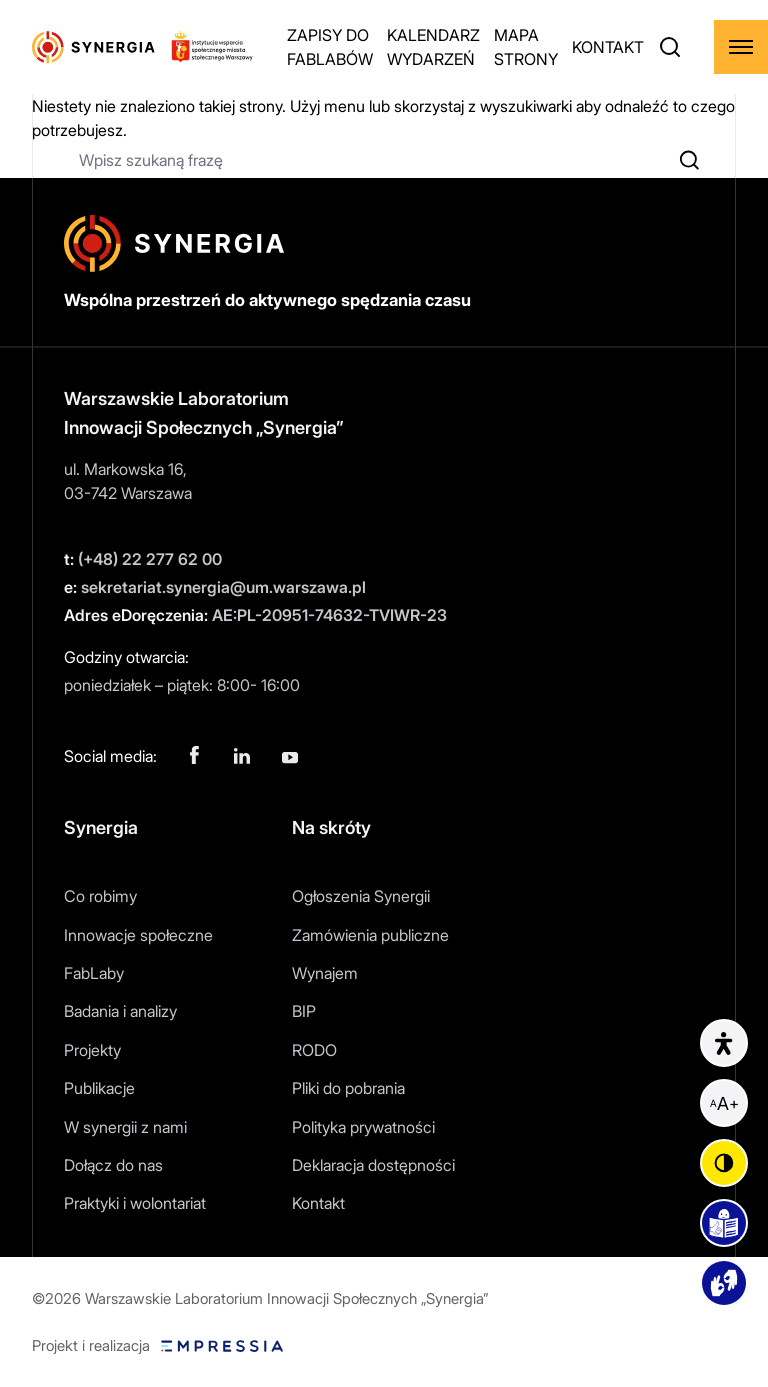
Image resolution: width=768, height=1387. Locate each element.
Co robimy (100, 896)
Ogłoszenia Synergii (361, 896)
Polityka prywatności (363, 1127)
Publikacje (99, 1088)
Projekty (92, 1050)
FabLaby (94, 973)
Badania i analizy (120, 1011)
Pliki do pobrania (348, 1088)
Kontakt (318, 1203)
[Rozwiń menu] (741, 47)
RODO (314, 1050)
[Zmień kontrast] (724, 1163)
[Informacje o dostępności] (724, 1043)
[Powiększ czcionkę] (724, 1103)
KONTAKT (608, 47)
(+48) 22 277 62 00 (143, 559)
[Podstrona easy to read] (724, 1223)
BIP (304, 1011)
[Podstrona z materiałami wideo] (724, 1283)
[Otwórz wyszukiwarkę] (670, 47)
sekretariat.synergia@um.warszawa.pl (215, 587)
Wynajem (325, 973)
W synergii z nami (125, 1127)
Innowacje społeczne (138, 935)
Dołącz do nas (113, 1165)
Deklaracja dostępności (373, 1165)
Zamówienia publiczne (370, 935)
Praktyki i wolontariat (135, 1203)
